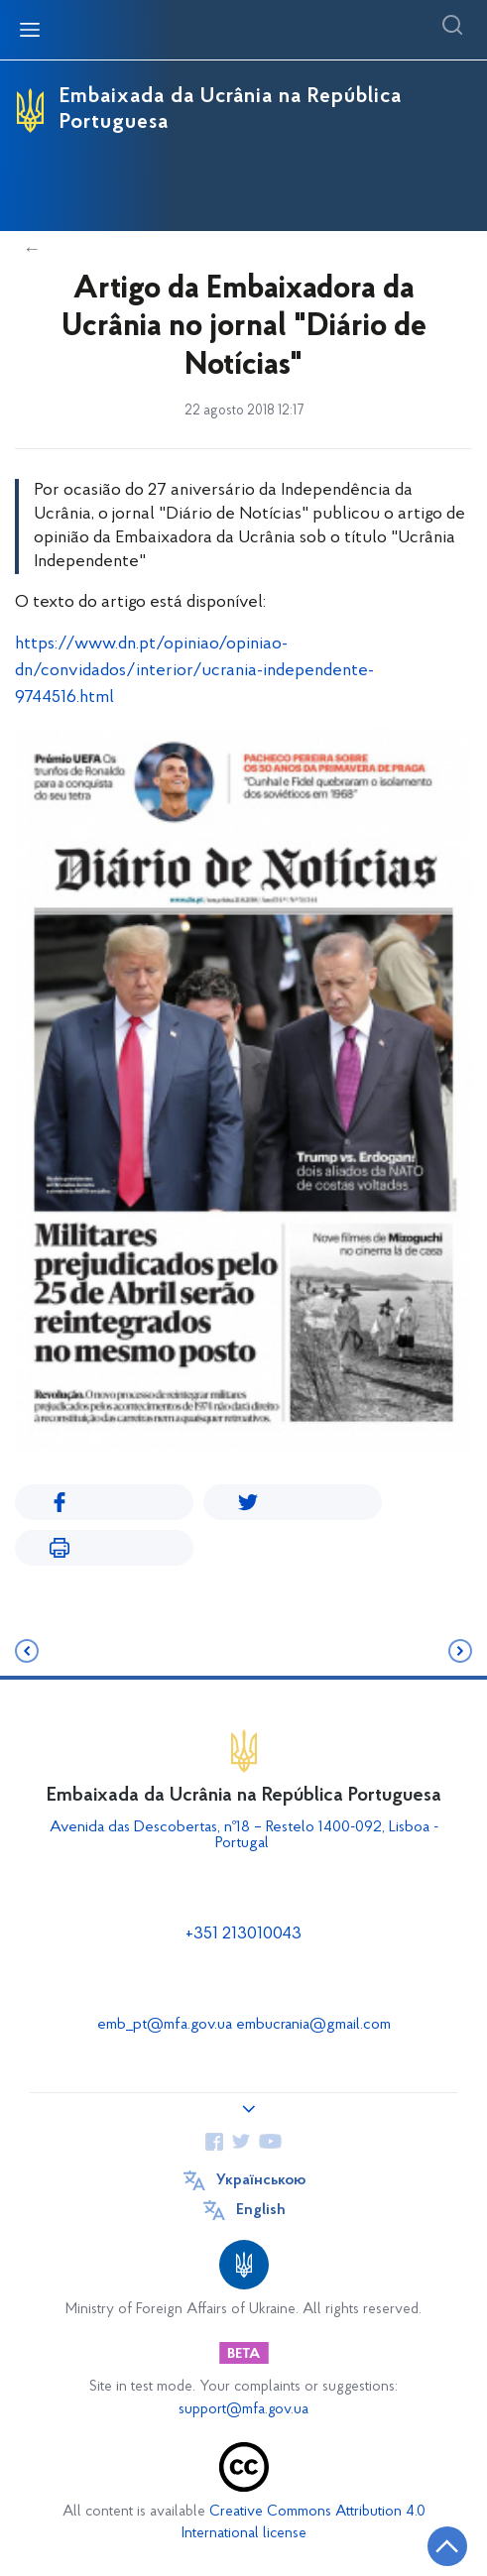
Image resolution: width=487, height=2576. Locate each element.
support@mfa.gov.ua (243, 2409)
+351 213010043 (243, 1934)
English (261, 2210)
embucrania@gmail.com (313, 2025)
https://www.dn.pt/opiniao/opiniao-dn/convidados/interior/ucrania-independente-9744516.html (194, 671)
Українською (260, 2180)
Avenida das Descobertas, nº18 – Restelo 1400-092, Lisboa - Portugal (244, 1835)
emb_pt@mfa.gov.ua (164, 2025)
